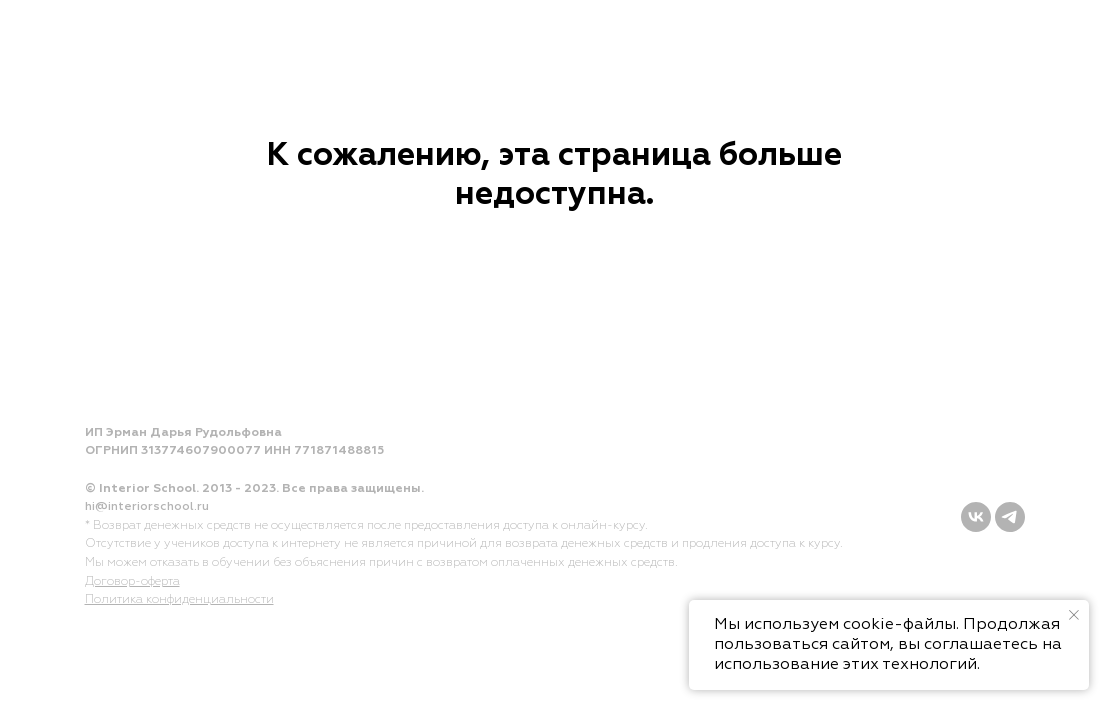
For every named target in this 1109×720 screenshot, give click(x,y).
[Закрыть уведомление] (1074, 615)
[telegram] (1010, 517)
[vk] (976, 517)
